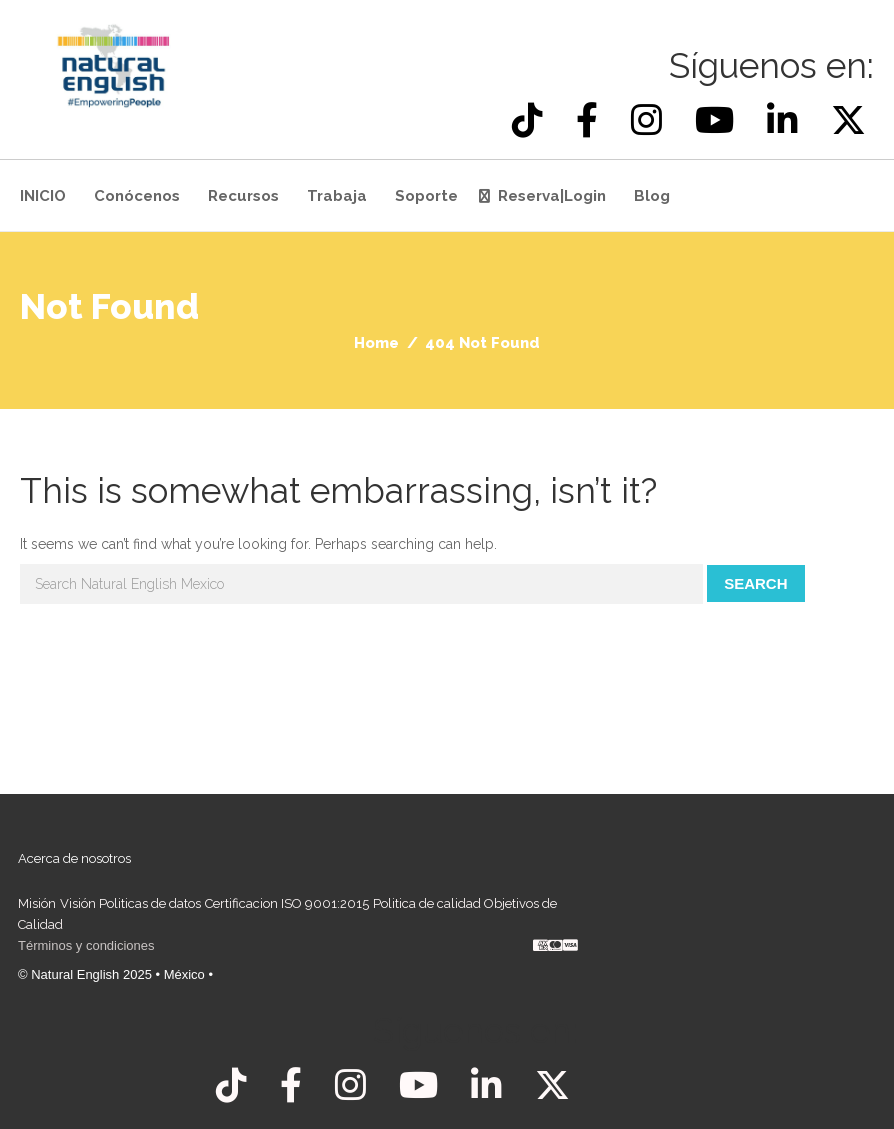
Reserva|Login (552, 196)
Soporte (426, 196)
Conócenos (137, 196)
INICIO (43, 196)
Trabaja (337, 196)
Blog (652, 196)
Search (755, 583)
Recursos (243, 196)
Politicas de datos (150, 903)
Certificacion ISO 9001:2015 (287, 903)
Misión (37, 903)
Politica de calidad (427, 903)
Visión (78, 903)
